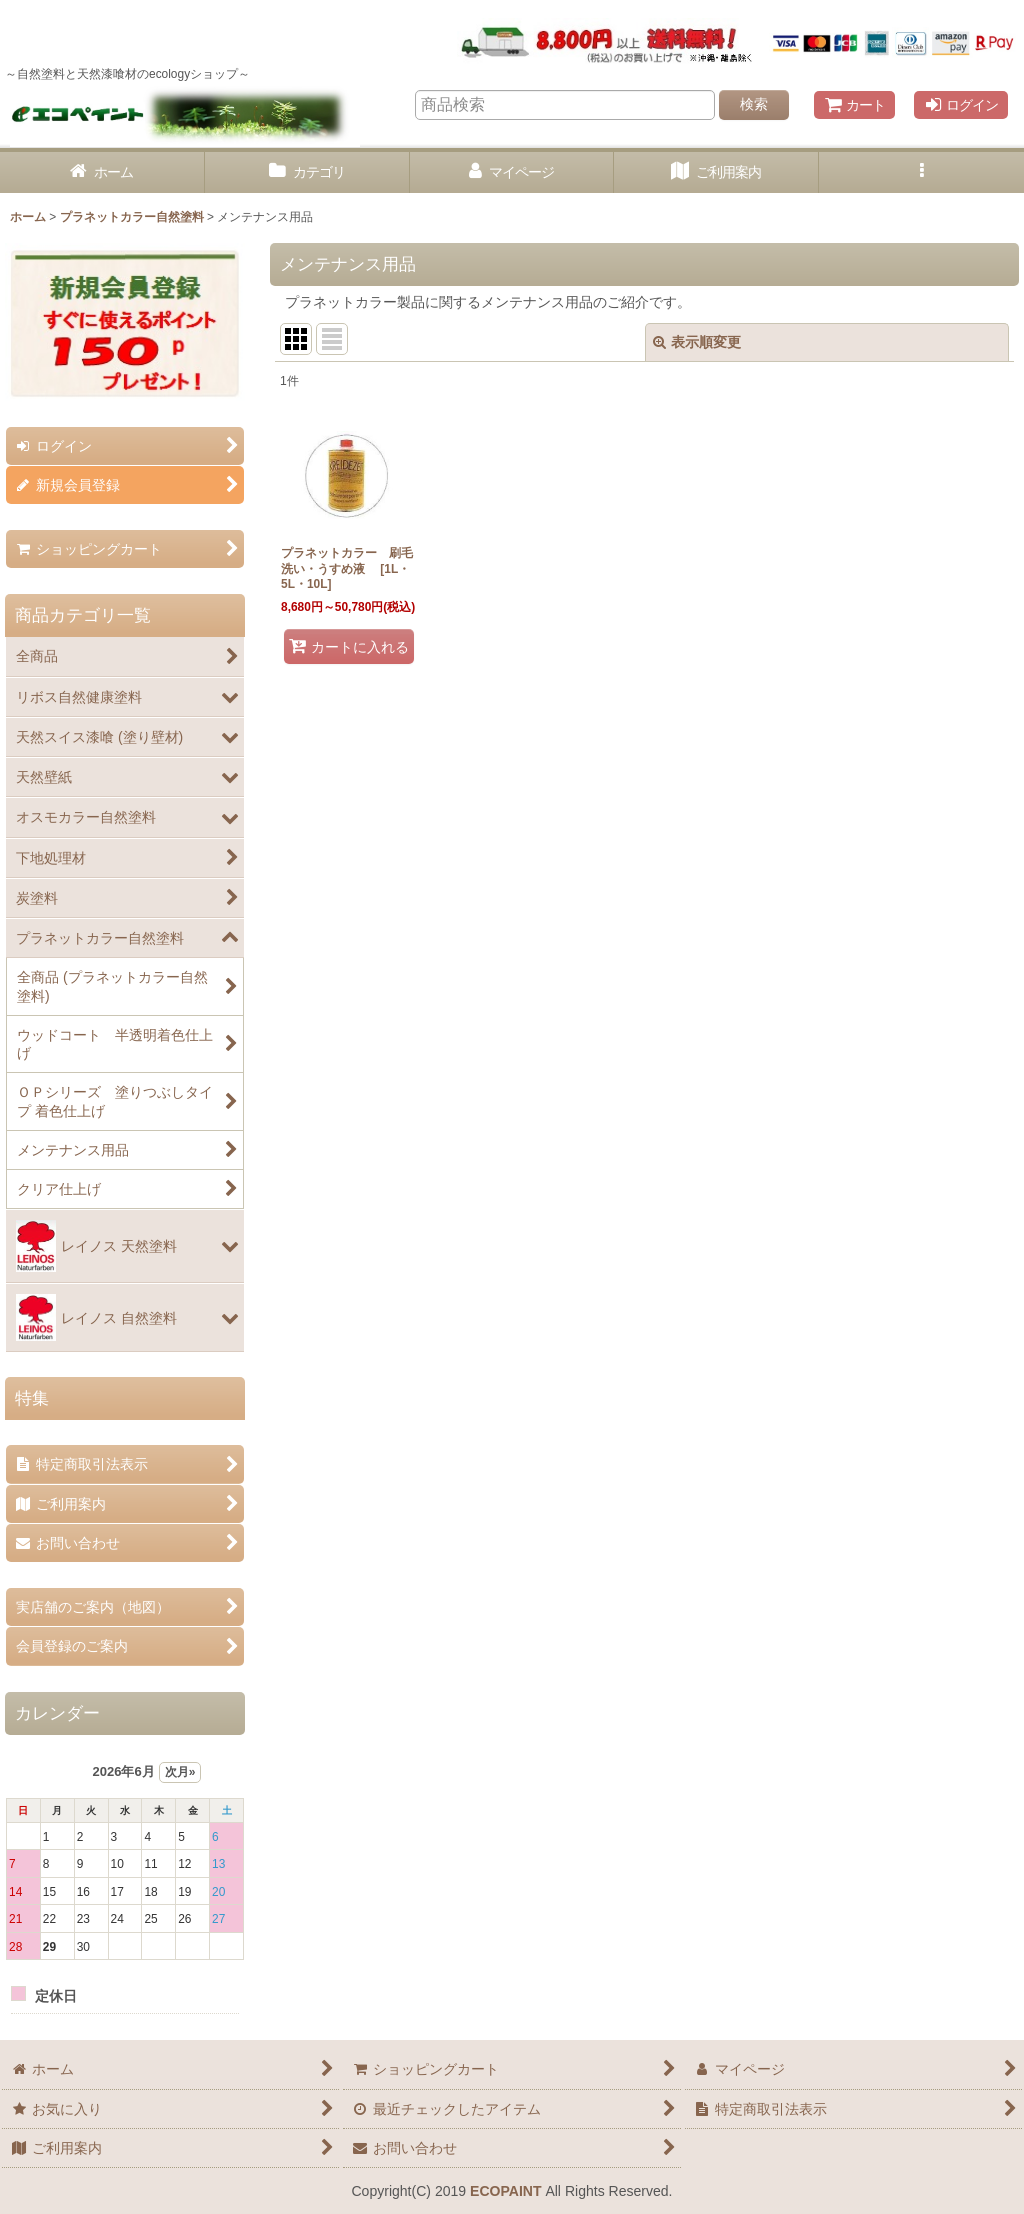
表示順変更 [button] (697, 342)
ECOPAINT (505, 2191)
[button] (921, 172)
